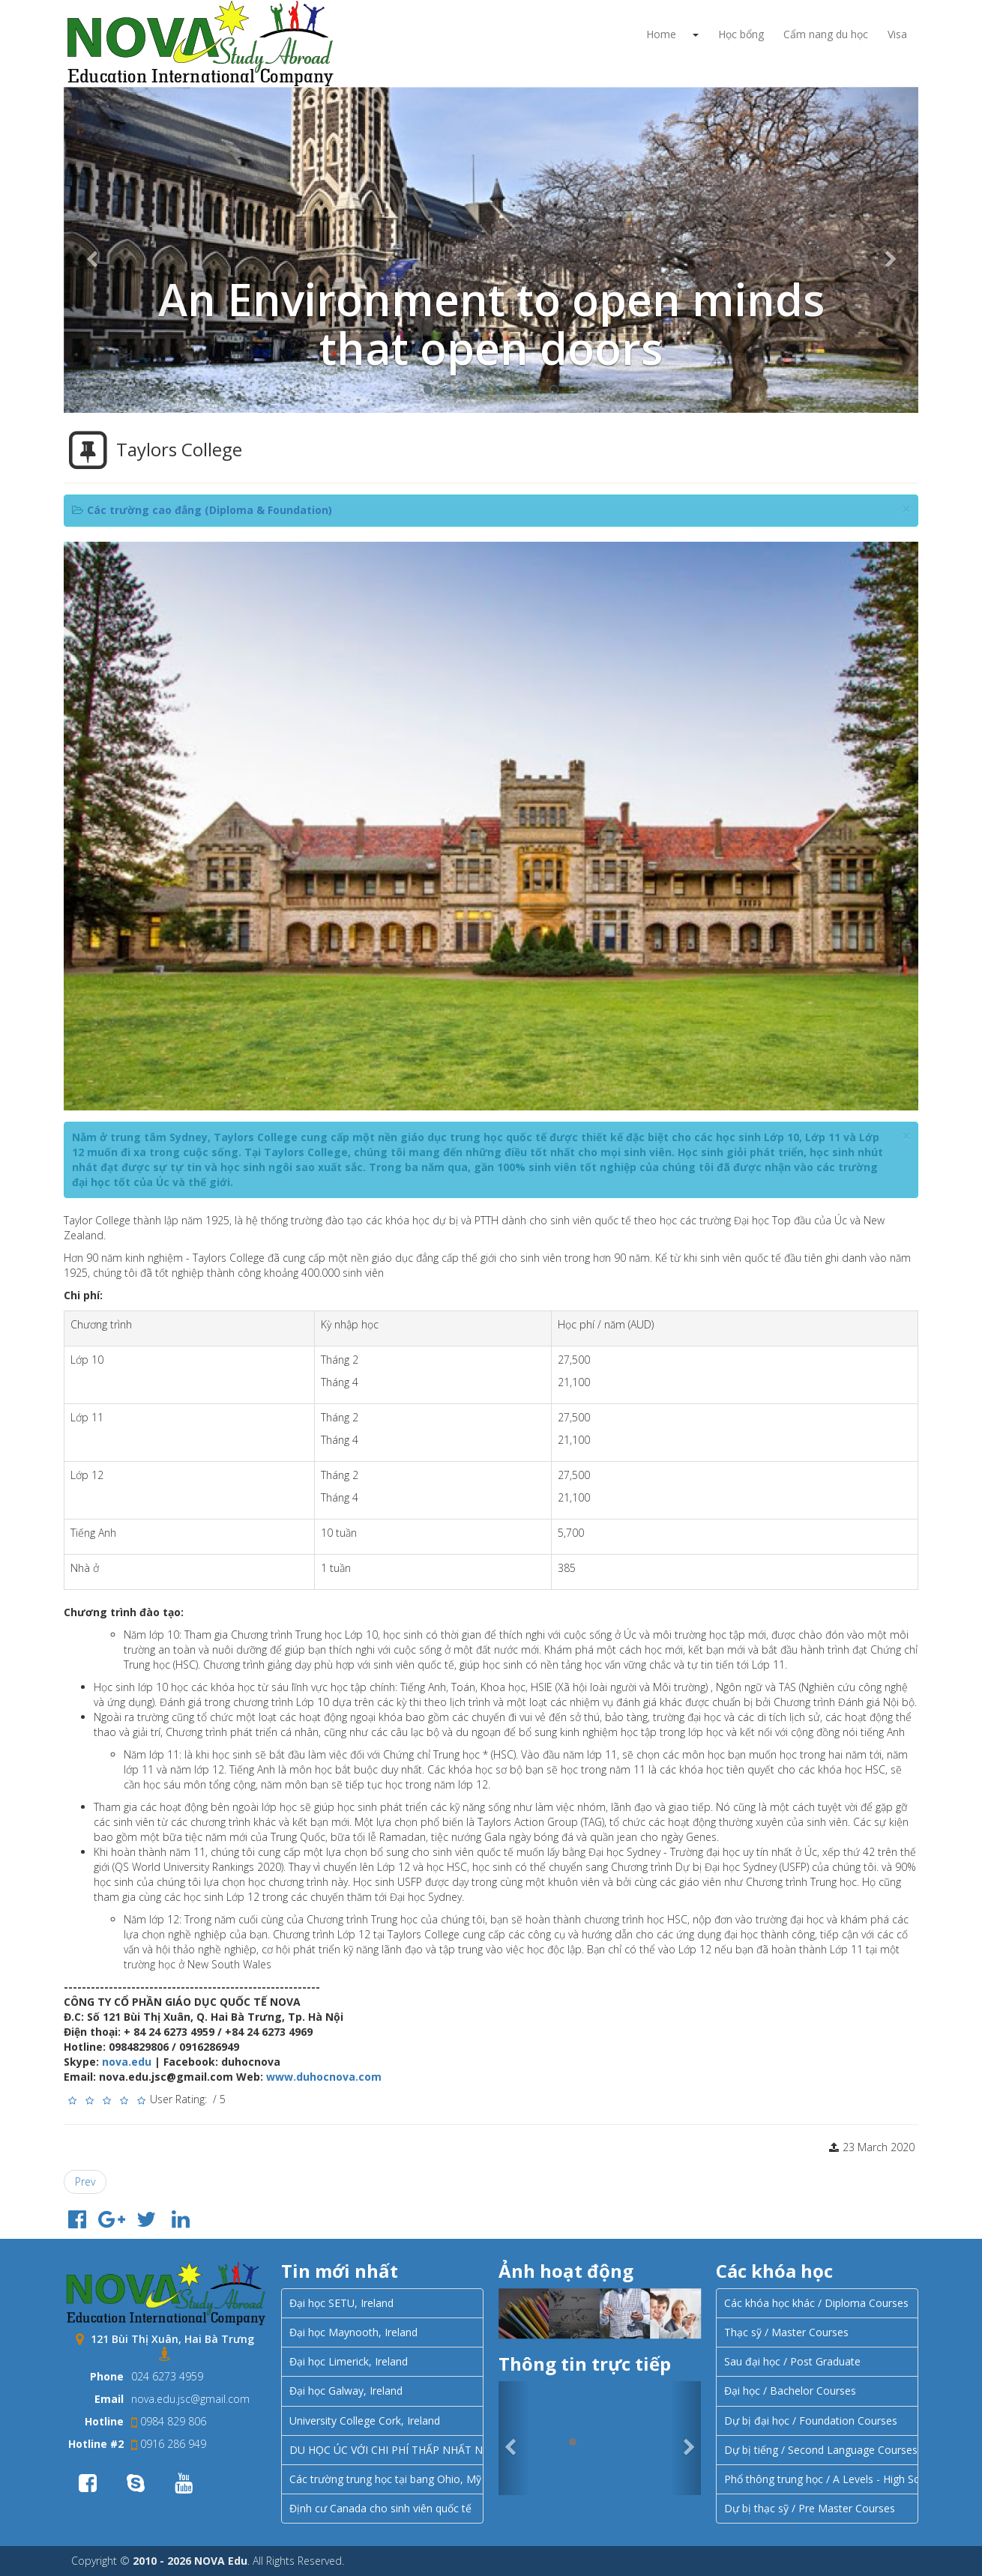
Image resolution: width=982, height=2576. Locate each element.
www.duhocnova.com (324, 2076)
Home (661, 34)
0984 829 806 (168, 2421)
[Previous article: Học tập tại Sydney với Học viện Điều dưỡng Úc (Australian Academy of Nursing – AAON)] (85, 2182)
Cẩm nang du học (825, 34)
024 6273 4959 (167, 2376)
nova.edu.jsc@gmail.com (190, 2399)
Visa (897, 34)
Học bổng (741, 34)
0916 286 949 (168, 2444)
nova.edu (126, 2062)
